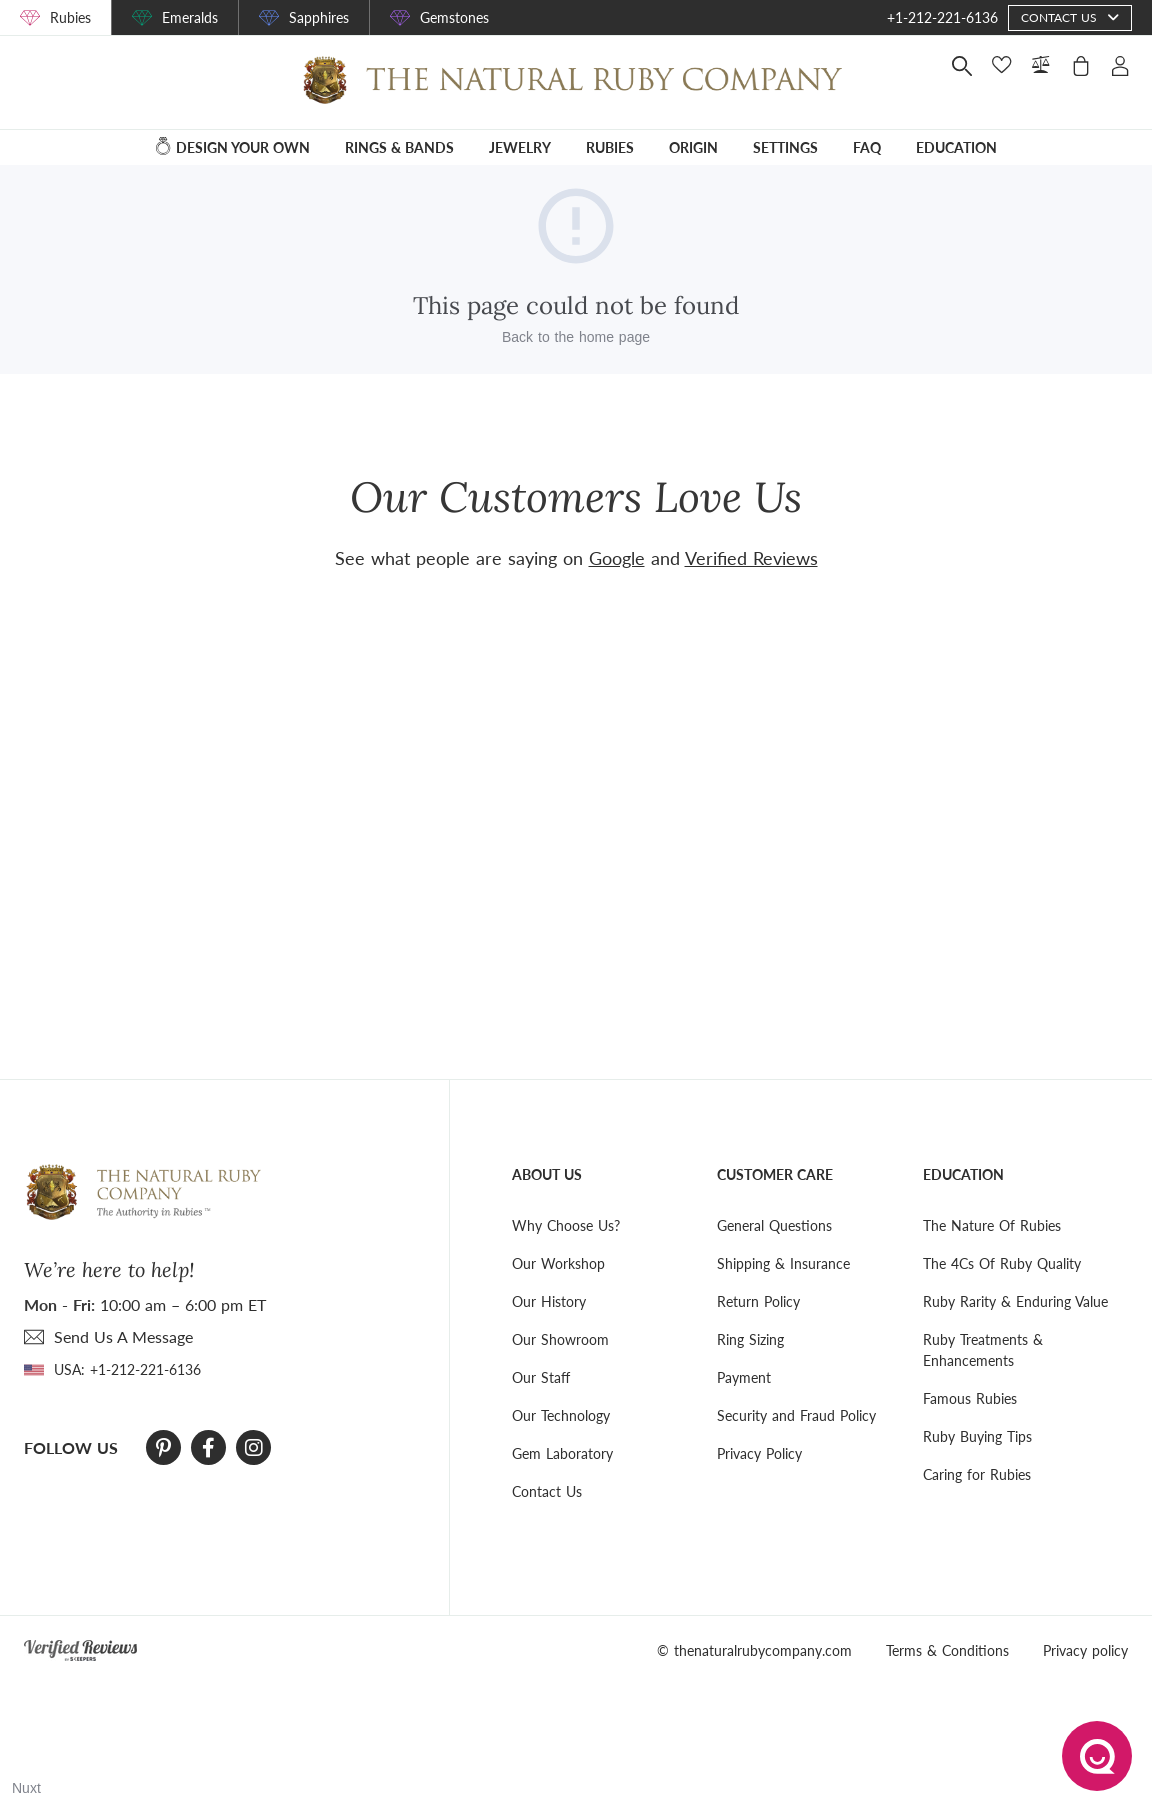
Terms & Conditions (947, 1650)
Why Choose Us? (566, 1225)
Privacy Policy (759, 1453)
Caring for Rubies (977, 1474)
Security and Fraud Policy (796, 1415)
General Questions (774, 1225)
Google (617, 558)
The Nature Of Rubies (992, 1225)
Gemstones (454, 17)
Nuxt (26, 1788)
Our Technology (561, 1415)
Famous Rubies (970, 1398)
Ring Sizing (750, 1339)
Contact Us (547, 1491)
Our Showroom (560, 1339)
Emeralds (190, 17)
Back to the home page (576, 337)
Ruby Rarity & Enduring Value (1015, 1301)
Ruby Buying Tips (977, 1436)
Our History (549, 1301)
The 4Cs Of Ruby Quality (1002, 1263)
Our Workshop (558, 1263)
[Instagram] (254, 1448)
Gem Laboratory (562, 1453)
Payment (744, 1377)
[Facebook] (208, 1448)
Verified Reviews (751, 558)
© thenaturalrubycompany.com (754, 1650)
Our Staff (541, 1377)
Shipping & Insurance (783, 1263)
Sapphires (319, 17)
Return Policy (758, 1301)
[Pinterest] (163, 1448)
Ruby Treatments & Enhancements (983, 1350)
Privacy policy (1085, 1650)
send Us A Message (123, 1336)
